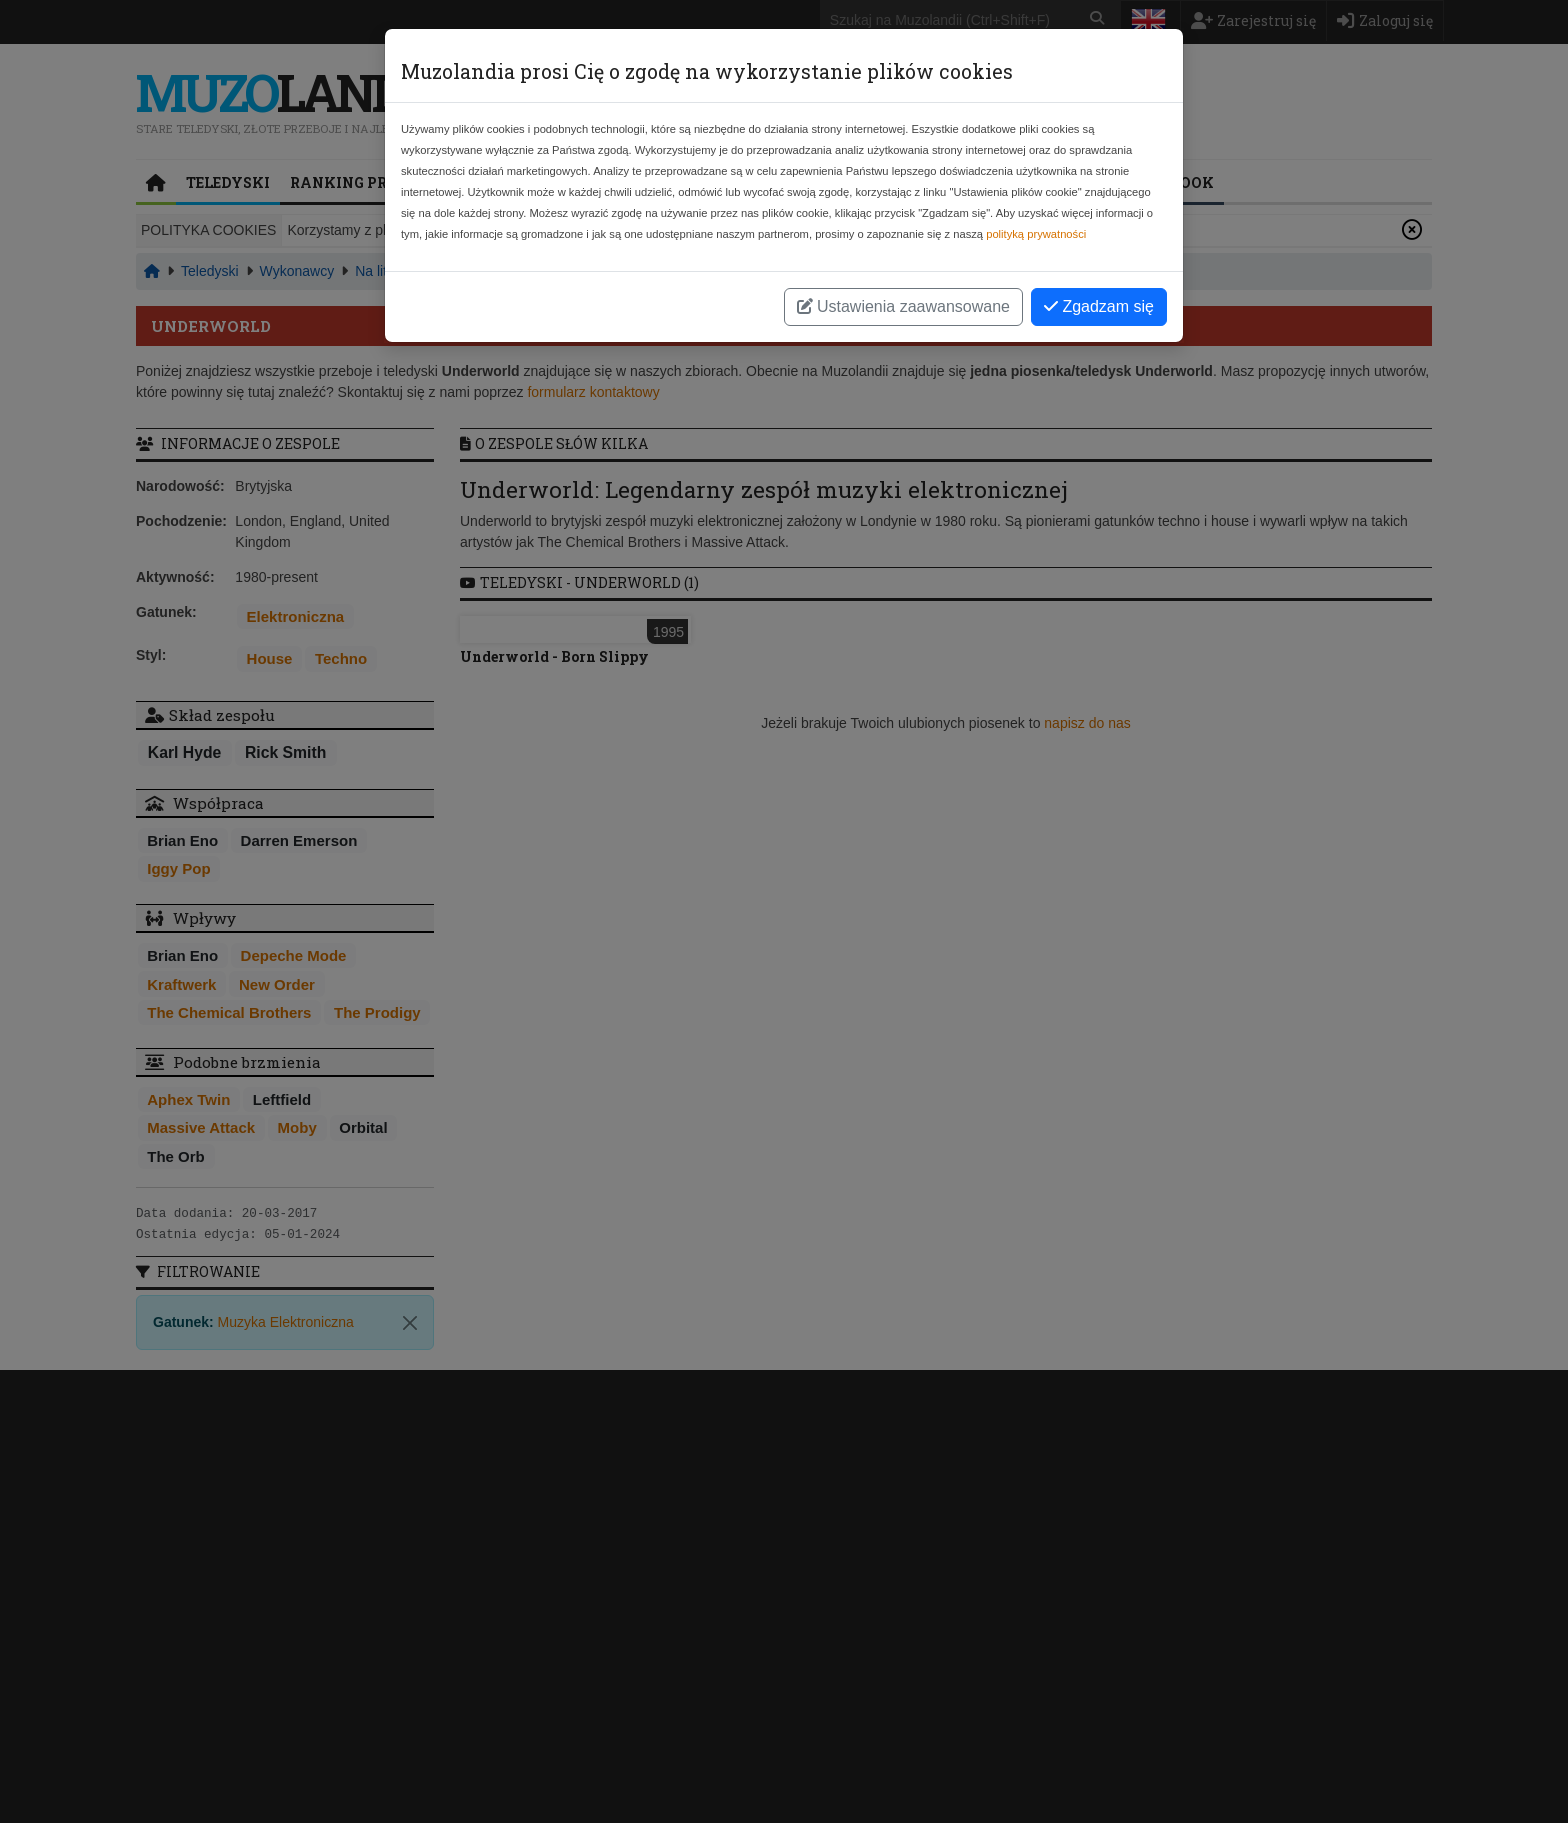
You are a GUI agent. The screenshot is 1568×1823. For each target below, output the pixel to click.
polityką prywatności (1036, 234)
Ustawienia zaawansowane (903, 306)
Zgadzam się (1099, 306)
